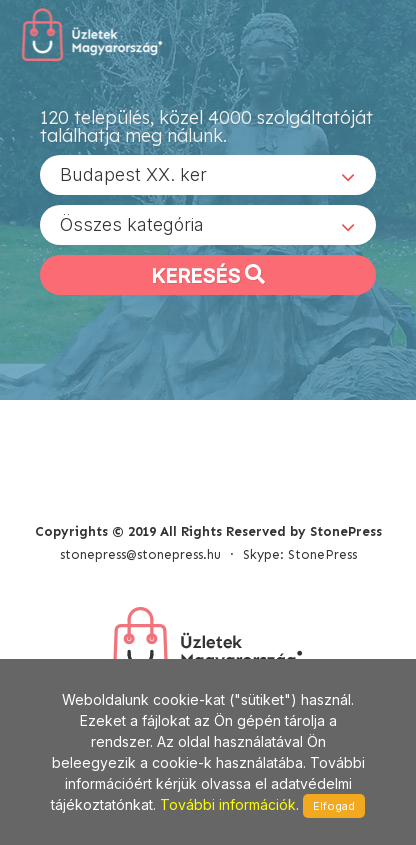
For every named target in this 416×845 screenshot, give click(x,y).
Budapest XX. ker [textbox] (133, 174)
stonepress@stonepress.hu (140, 554)
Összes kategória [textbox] (132, 224)
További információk (228, 804)
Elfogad (334, 806)
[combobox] (208, 175)
